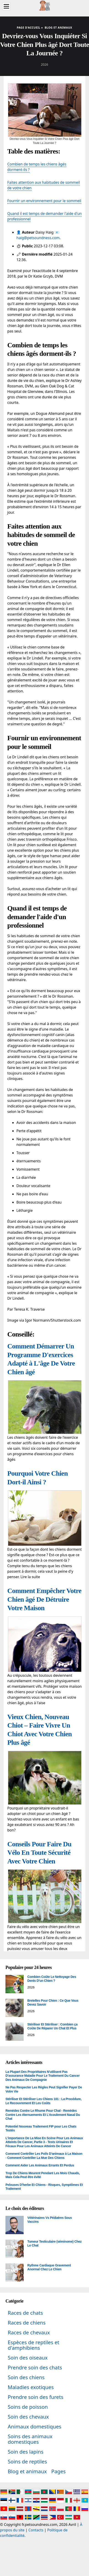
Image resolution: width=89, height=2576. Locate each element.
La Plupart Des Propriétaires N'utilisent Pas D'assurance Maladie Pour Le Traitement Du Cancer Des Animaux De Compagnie (42, 2076)
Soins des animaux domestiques (30, 2439)
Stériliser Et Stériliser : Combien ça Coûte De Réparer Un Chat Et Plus (52, 2026)
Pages (58, 2471)
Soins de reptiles (27, 2461)
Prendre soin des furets (35, 2396)
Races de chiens (27, 2322)
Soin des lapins (25, 2451)
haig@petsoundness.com (38, 237)
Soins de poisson (28, 2406)
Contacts (35, 2530)
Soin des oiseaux (28, 2357)
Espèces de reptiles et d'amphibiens (33, 2345)
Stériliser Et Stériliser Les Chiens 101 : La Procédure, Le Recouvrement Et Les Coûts (43, 2101)
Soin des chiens (26, 2377)
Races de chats (25, 2312)
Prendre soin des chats (35, 2367)
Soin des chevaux (28, 2416)
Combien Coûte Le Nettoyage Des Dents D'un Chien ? (51, 1979)
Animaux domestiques (34, 2426)
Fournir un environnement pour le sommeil (44, 200)
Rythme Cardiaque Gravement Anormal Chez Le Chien (49, 2267)
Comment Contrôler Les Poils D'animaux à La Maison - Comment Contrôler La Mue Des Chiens (43, 2156)
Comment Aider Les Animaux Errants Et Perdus (39, 2165)
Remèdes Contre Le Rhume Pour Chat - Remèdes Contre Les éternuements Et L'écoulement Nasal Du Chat (42, 2114)
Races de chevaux (29, 2332)
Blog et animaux (27, 2471)
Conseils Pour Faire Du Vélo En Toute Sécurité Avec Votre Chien (39, 1852)
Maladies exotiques (31, 2387)
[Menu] (6, 6)
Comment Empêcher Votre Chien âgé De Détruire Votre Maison (44, 1599)
